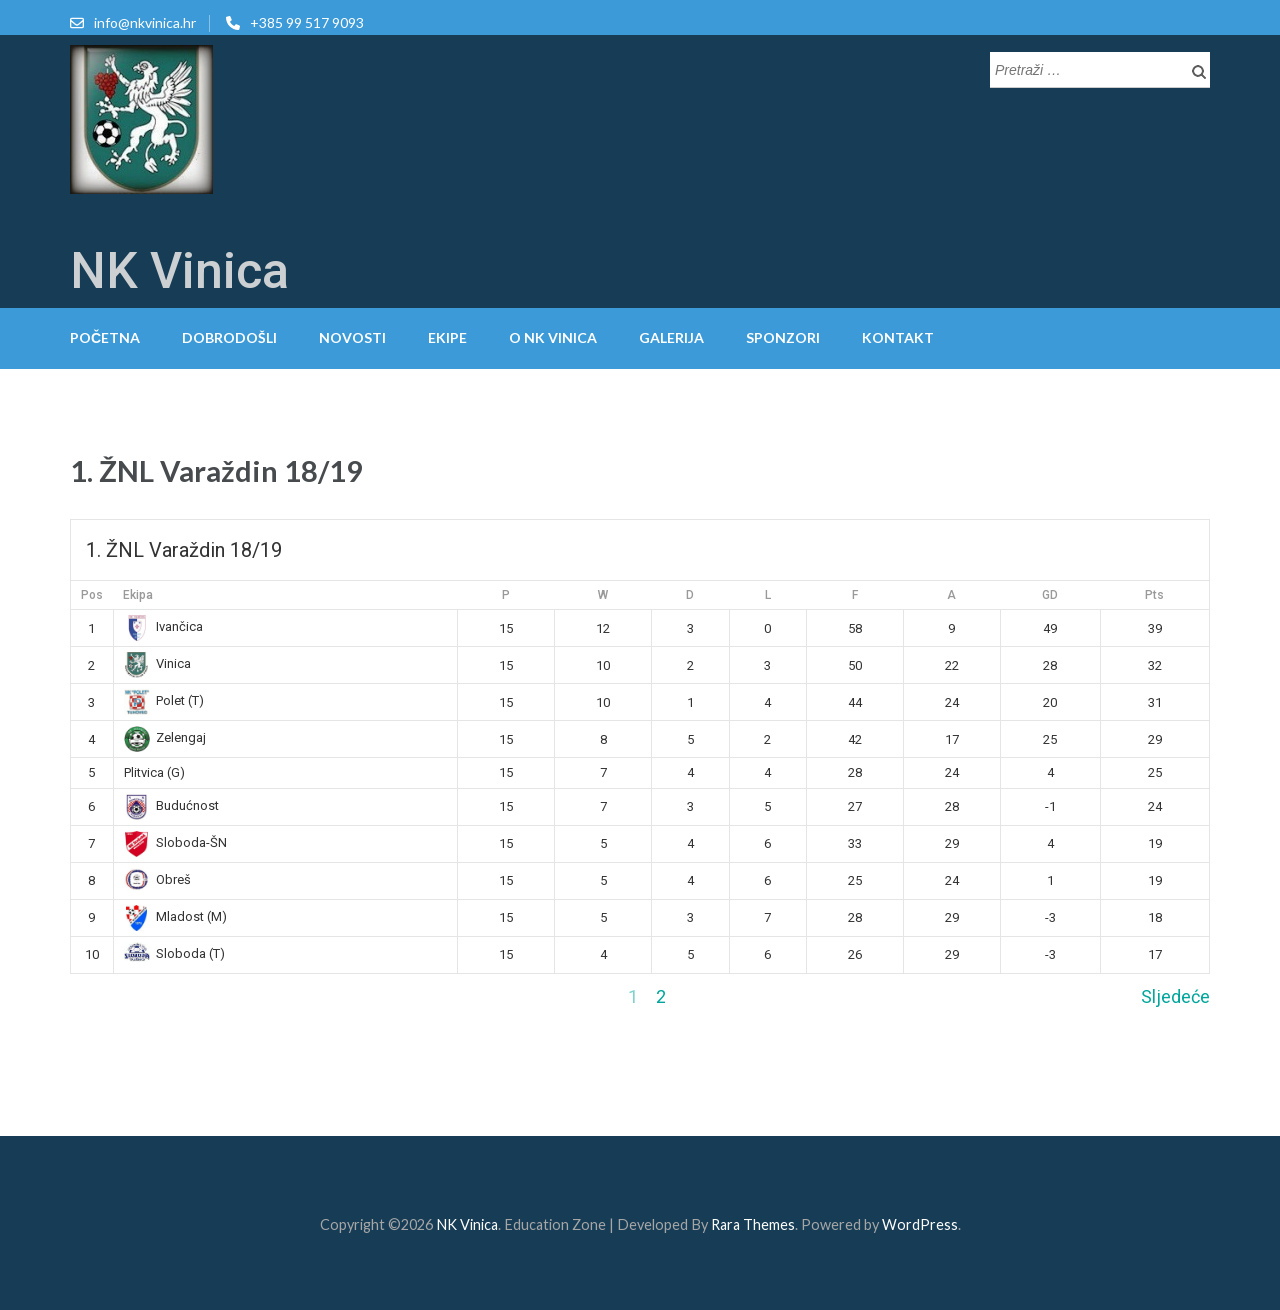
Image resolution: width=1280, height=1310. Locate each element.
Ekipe (447, 337)
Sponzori (783, 337)
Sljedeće (1175, 996)
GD (1050, 595)
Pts (1154, 595)
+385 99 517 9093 (307, 22)
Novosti (352, 337)
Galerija (671, 337)
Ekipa (138, 595)
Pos (92, 595)
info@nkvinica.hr (145, 22)
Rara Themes (753, 1224)
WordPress (920, 1224)
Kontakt (898, 337)
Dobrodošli (229, 337)
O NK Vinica (553, 337)
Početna (105, 337)
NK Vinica (179, 271)
